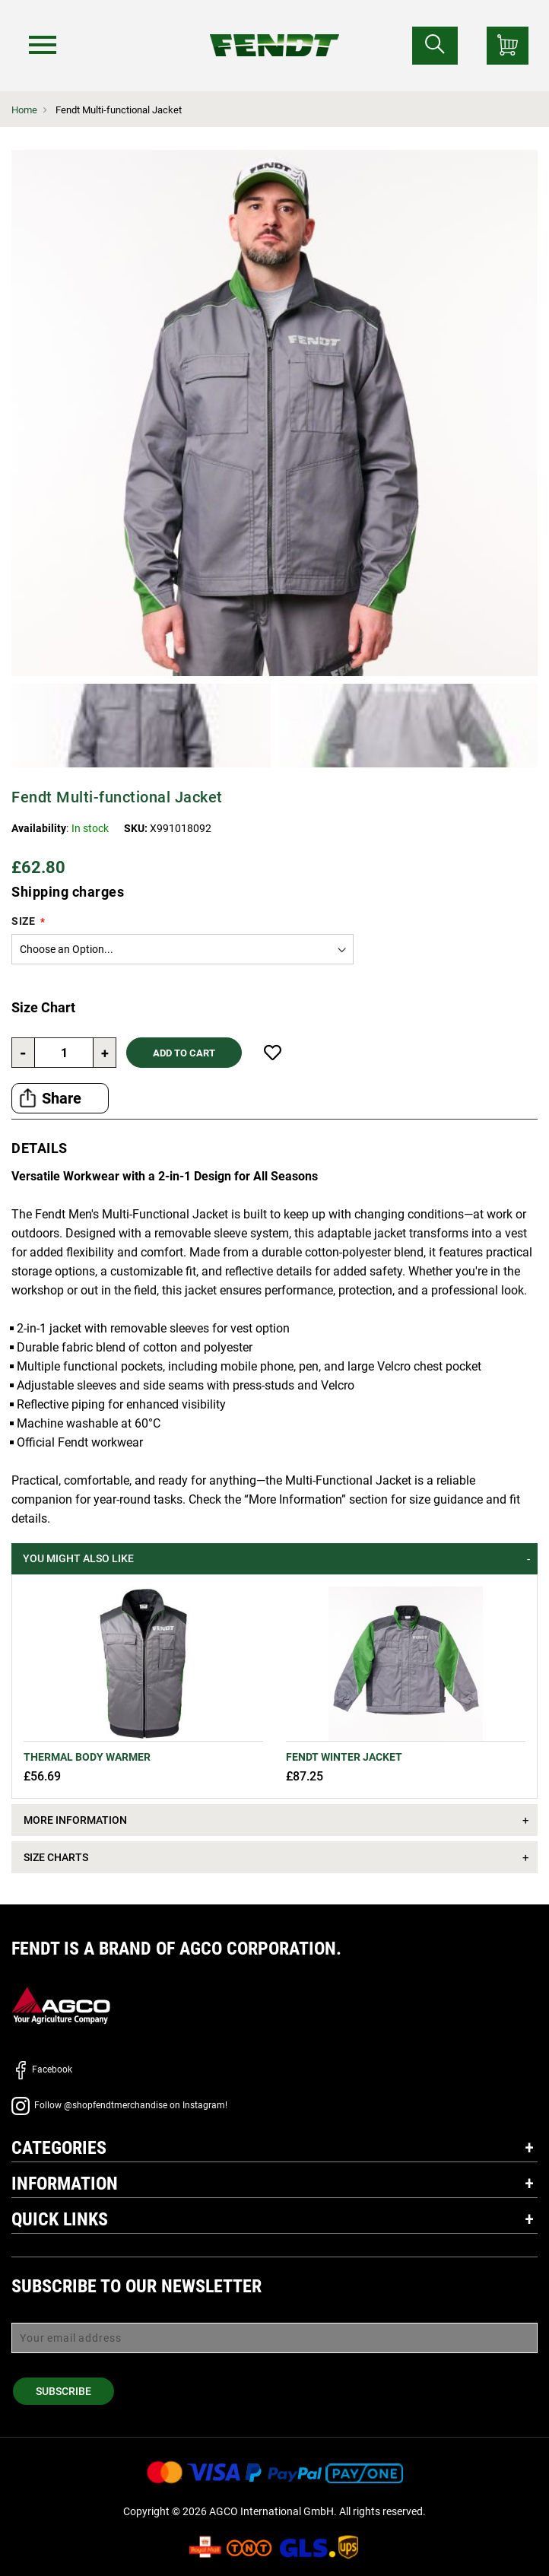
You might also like (78, 1558)
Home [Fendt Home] (24, 110)
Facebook (41, 2069)
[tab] (274, 1558)
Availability (38, 828)
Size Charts (56, 1857)
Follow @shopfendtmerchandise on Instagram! (119, 2105)
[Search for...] (435, 45)
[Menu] (45, 45)
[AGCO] (60, 2005)
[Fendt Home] (275, 30)
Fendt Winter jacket (344, 1757)
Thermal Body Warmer (87, 1757)
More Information (75, 1820)
